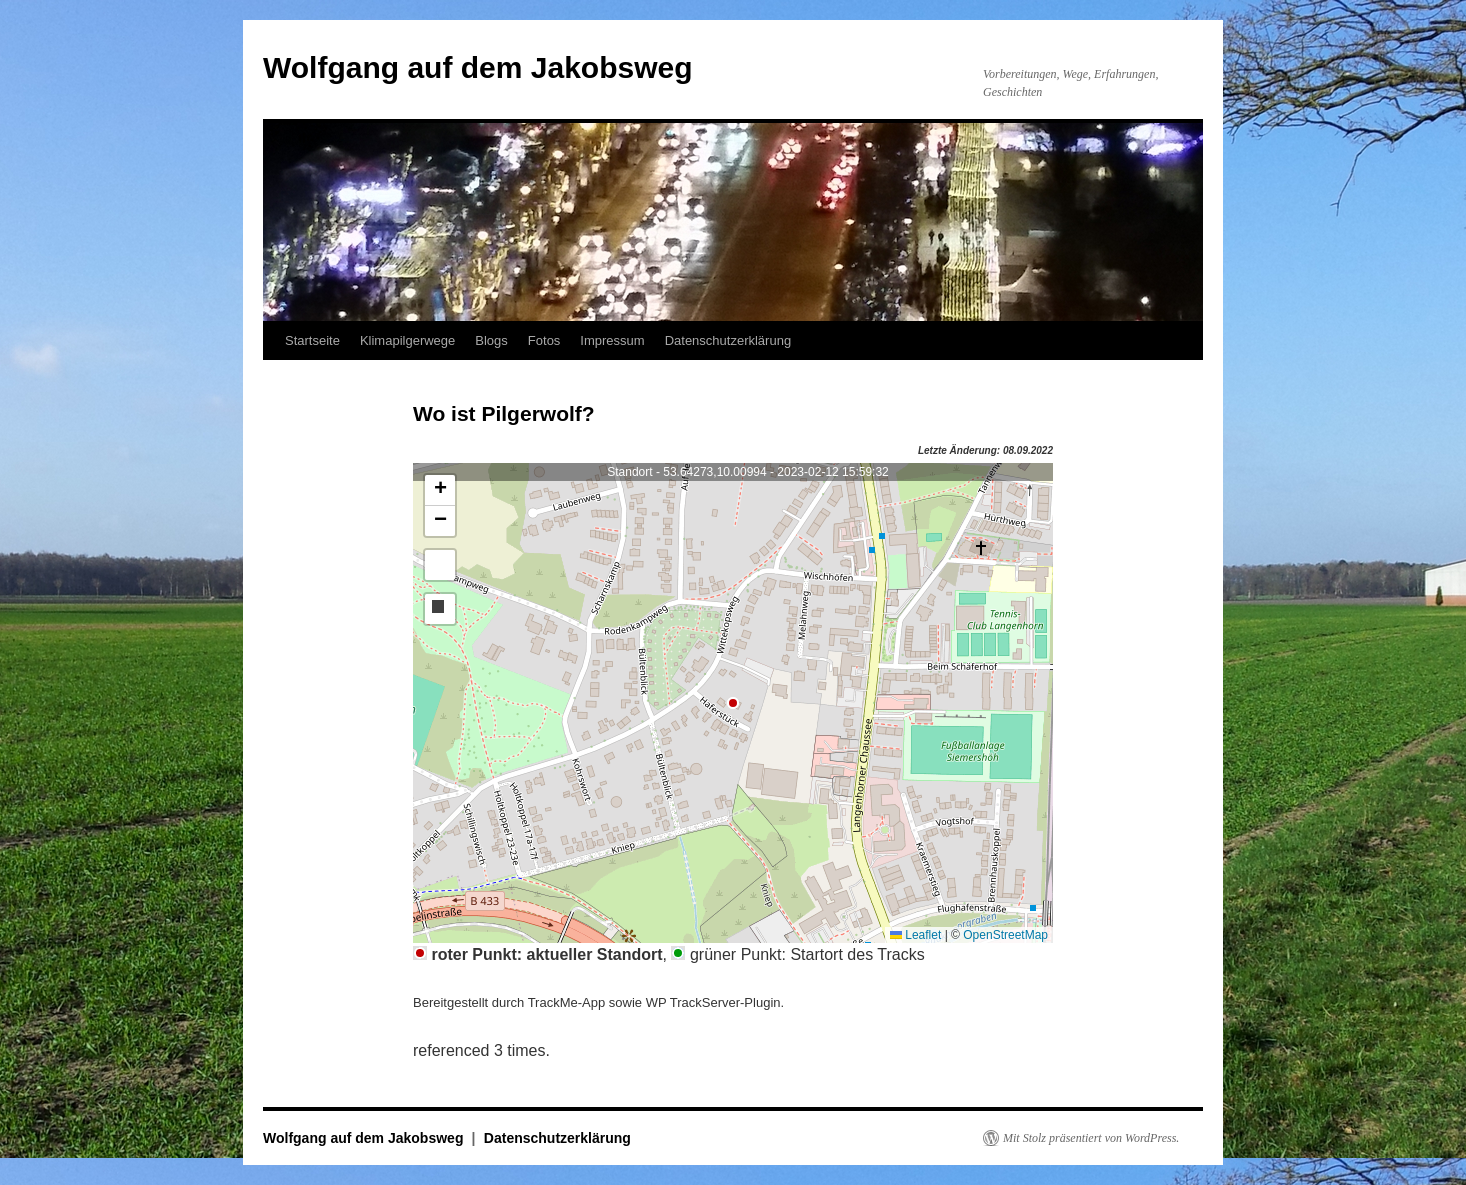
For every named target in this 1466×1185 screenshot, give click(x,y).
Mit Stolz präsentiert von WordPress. (1091, 1138)
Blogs (491, 340)
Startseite (312, 340)
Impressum (612, 340)
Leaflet (915, 935)
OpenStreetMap (1005, 935)
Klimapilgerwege (407, 340)
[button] (440, 490)
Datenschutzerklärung (728, 340)
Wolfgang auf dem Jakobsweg (478, 67)
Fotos (544, 340)
